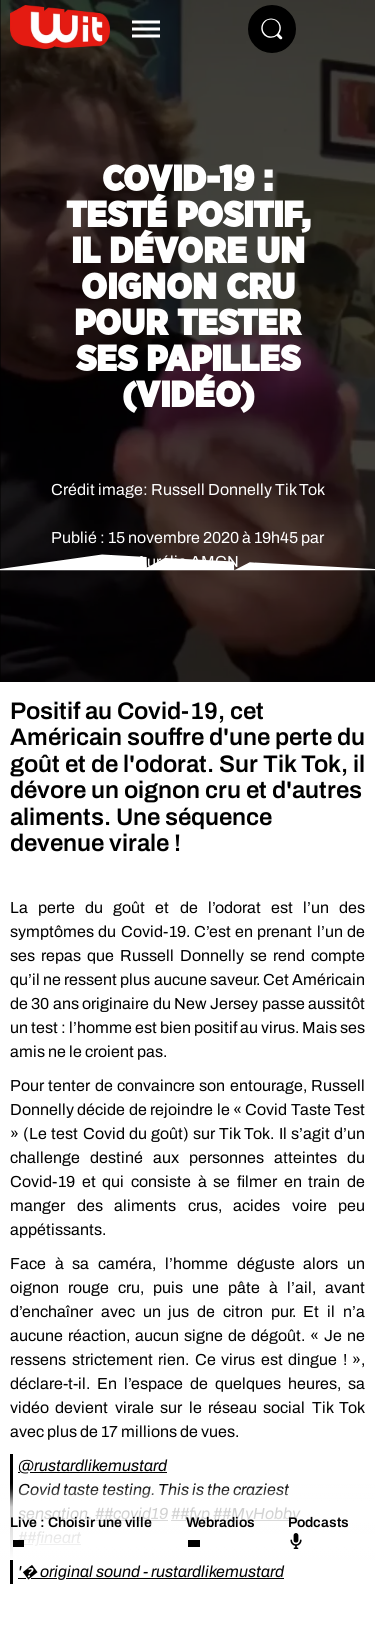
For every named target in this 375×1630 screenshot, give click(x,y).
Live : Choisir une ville (81, 1522)
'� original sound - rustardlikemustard (151, 1571)
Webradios (220, 1522)
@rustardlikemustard (92, 1465)
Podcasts (318, 1532)
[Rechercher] (272, 29)
